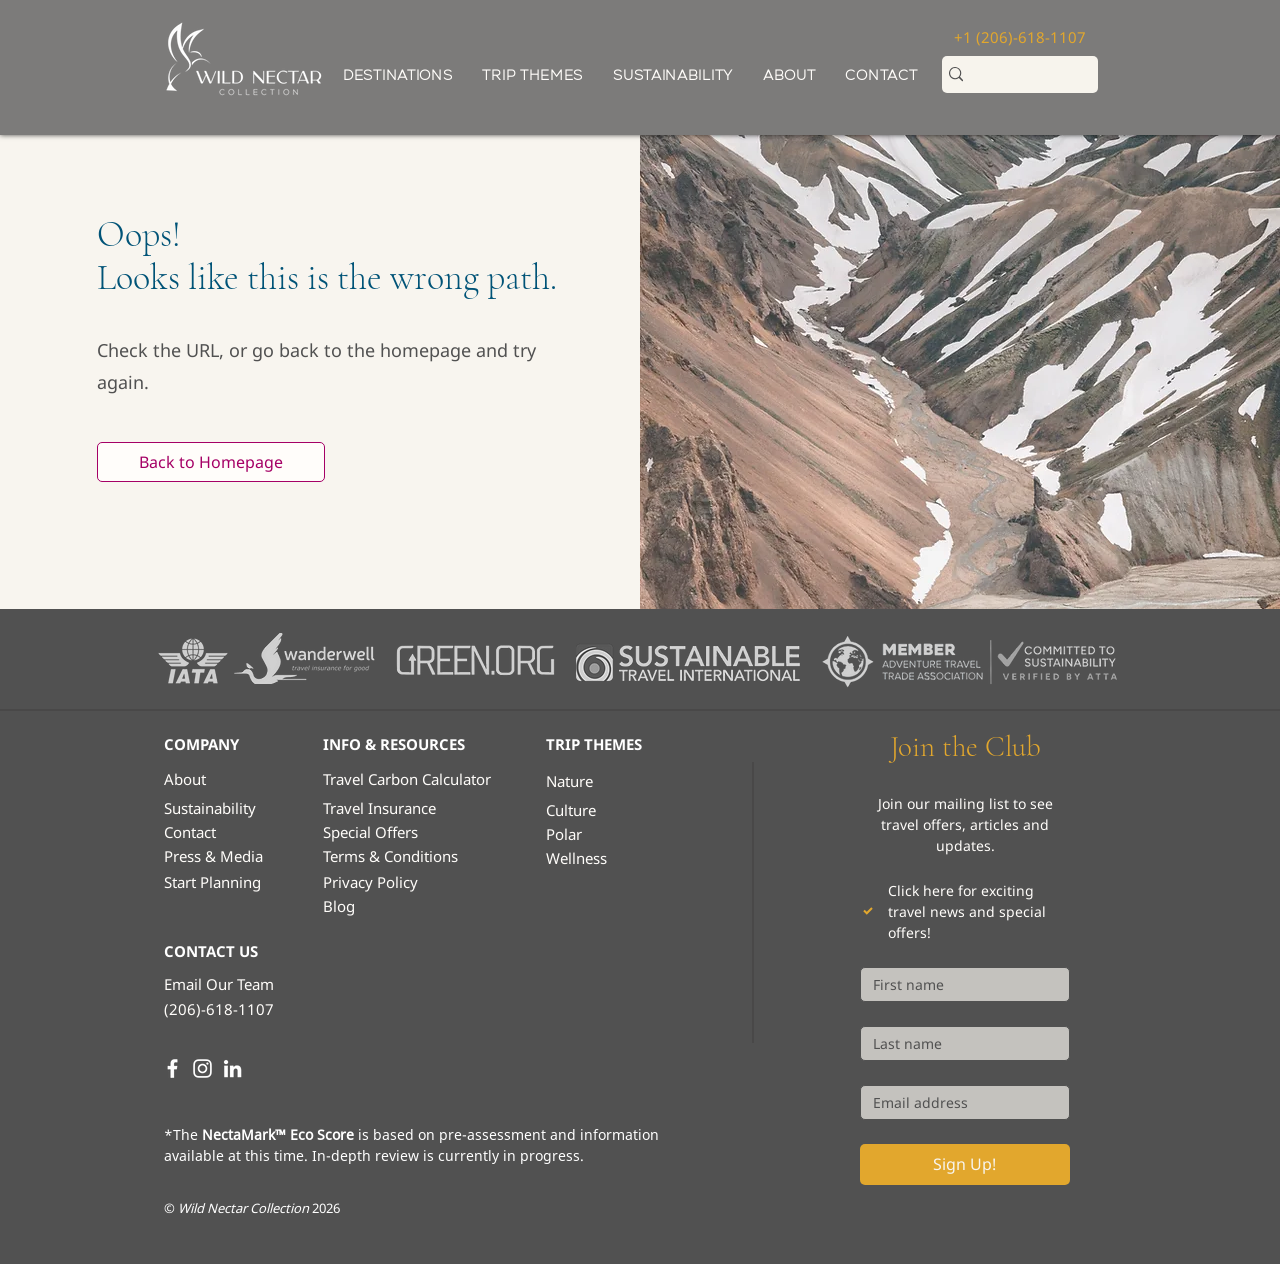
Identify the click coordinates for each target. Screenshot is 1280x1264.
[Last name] (959, 1043)
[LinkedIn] (232, 1068)
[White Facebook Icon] (172, 1068)
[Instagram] (202, 1068)
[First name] (959, 984)
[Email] (959, 1102)
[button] (532, 75)
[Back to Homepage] (211, 462)
